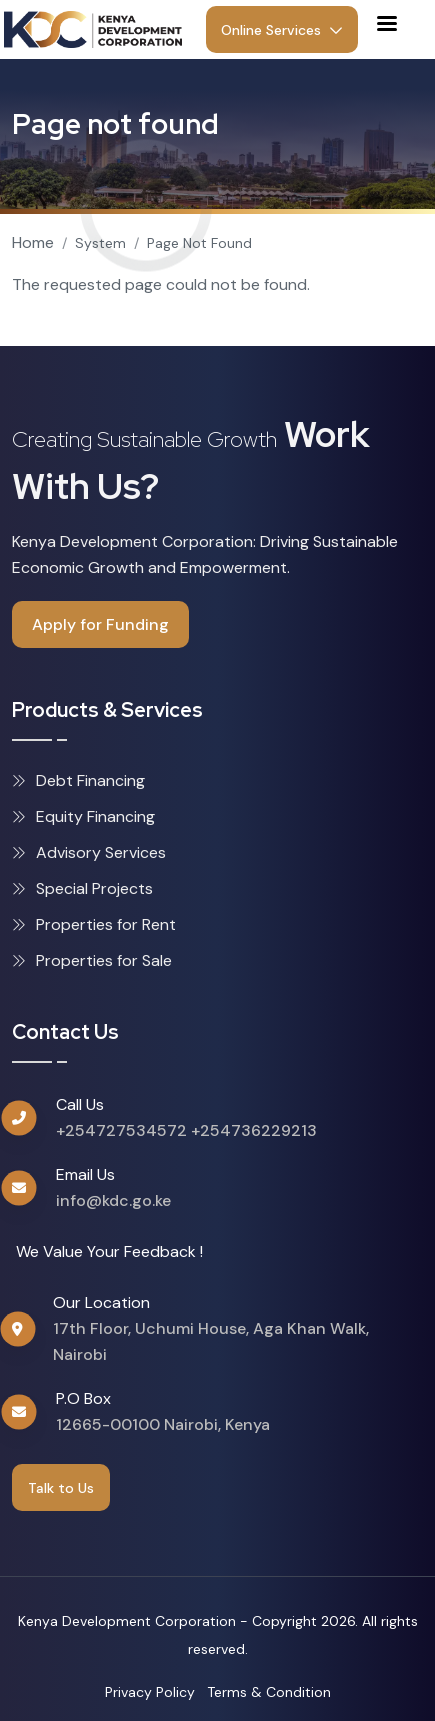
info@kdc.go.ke (113, 1200)
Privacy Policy (150, 1692)
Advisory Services (89, 852)
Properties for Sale (92, 960)
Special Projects (82, 888)
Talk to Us (61, 1488)
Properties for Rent (94, 924)
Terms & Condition (269, 1692)
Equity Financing (83, 816)
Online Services (282, 30)
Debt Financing (78, 780)
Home (33, 242)
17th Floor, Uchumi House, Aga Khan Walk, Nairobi (211, 1341)
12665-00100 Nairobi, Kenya (163, 1424)
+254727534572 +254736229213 (186, 1130)
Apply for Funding (100, 624)
